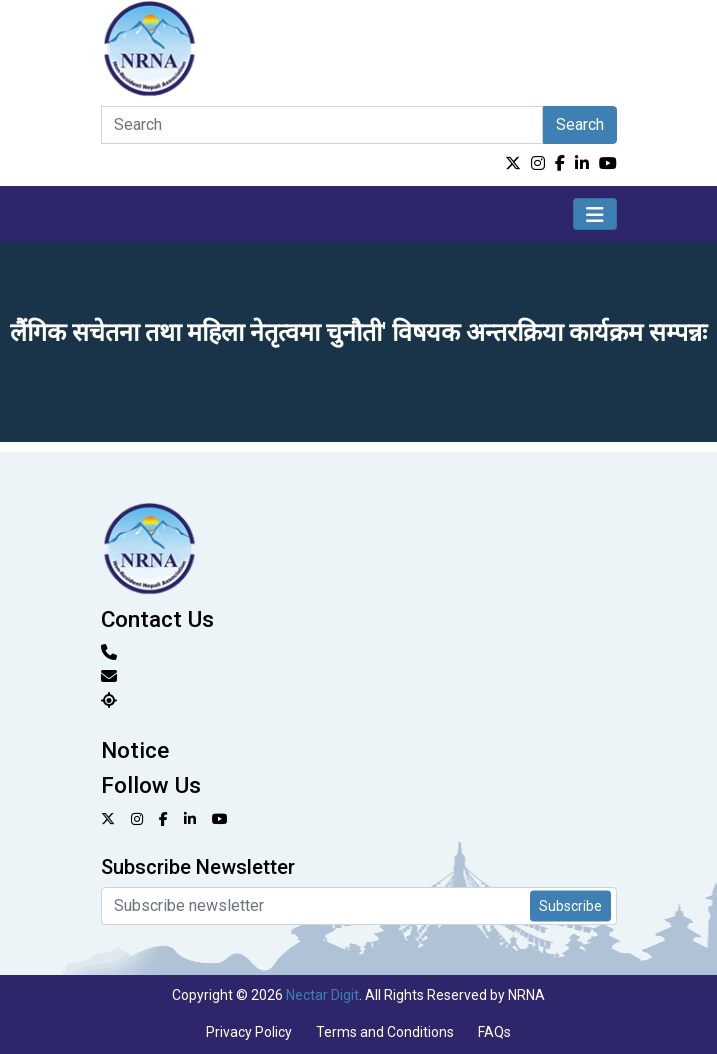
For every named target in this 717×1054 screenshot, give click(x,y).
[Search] (322, 125)
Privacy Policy (249, 1032)
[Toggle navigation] (595, 214)
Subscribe (570, 905)
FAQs (494, 1032)
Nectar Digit (322, 995)
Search (580, 124)
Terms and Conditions (385, 1032)
